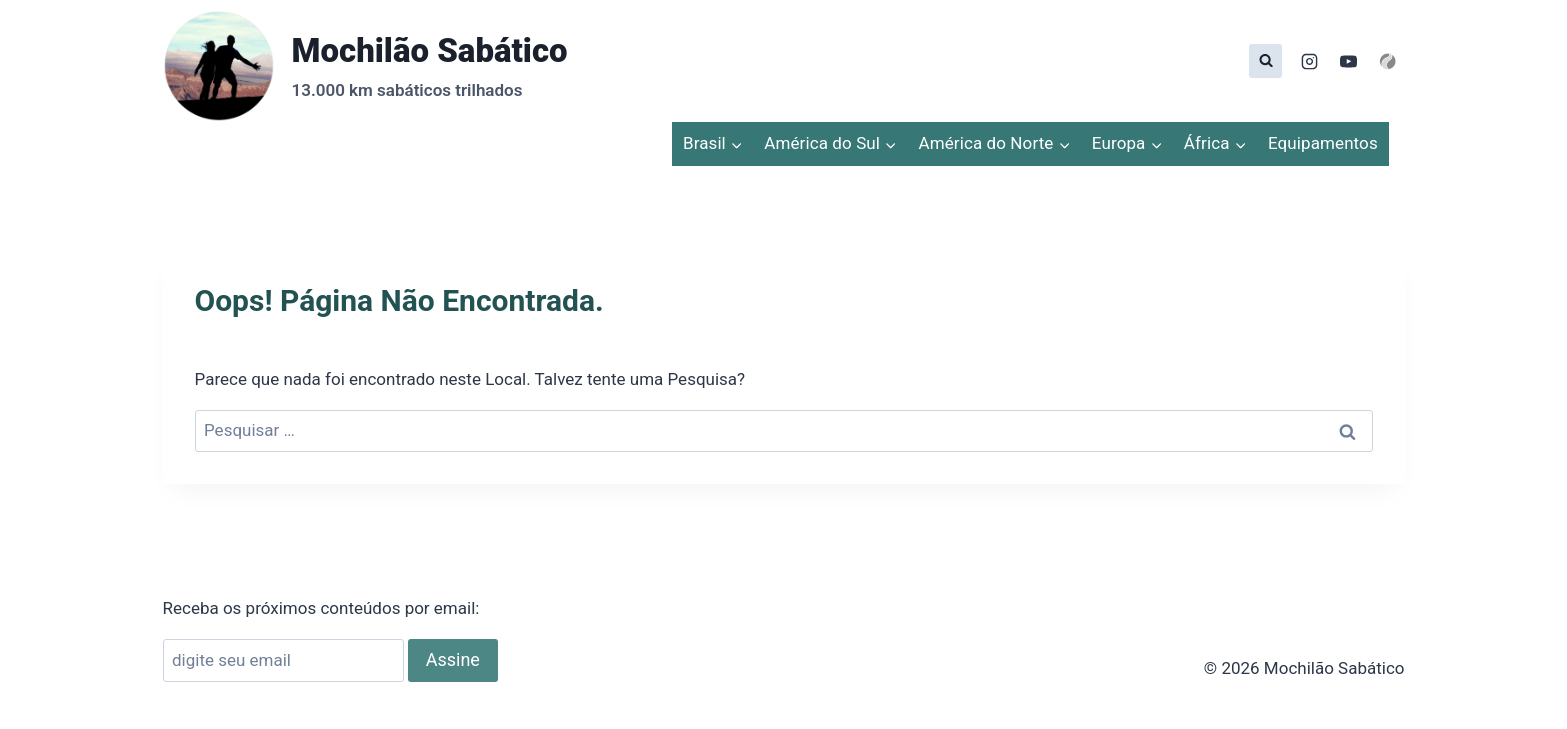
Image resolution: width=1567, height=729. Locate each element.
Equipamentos (1323, 143)
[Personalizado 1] (1388, 61)
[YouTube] (1348, 61)
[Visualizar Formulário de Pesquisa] (1265, 60)
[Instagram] (1309, 61)
